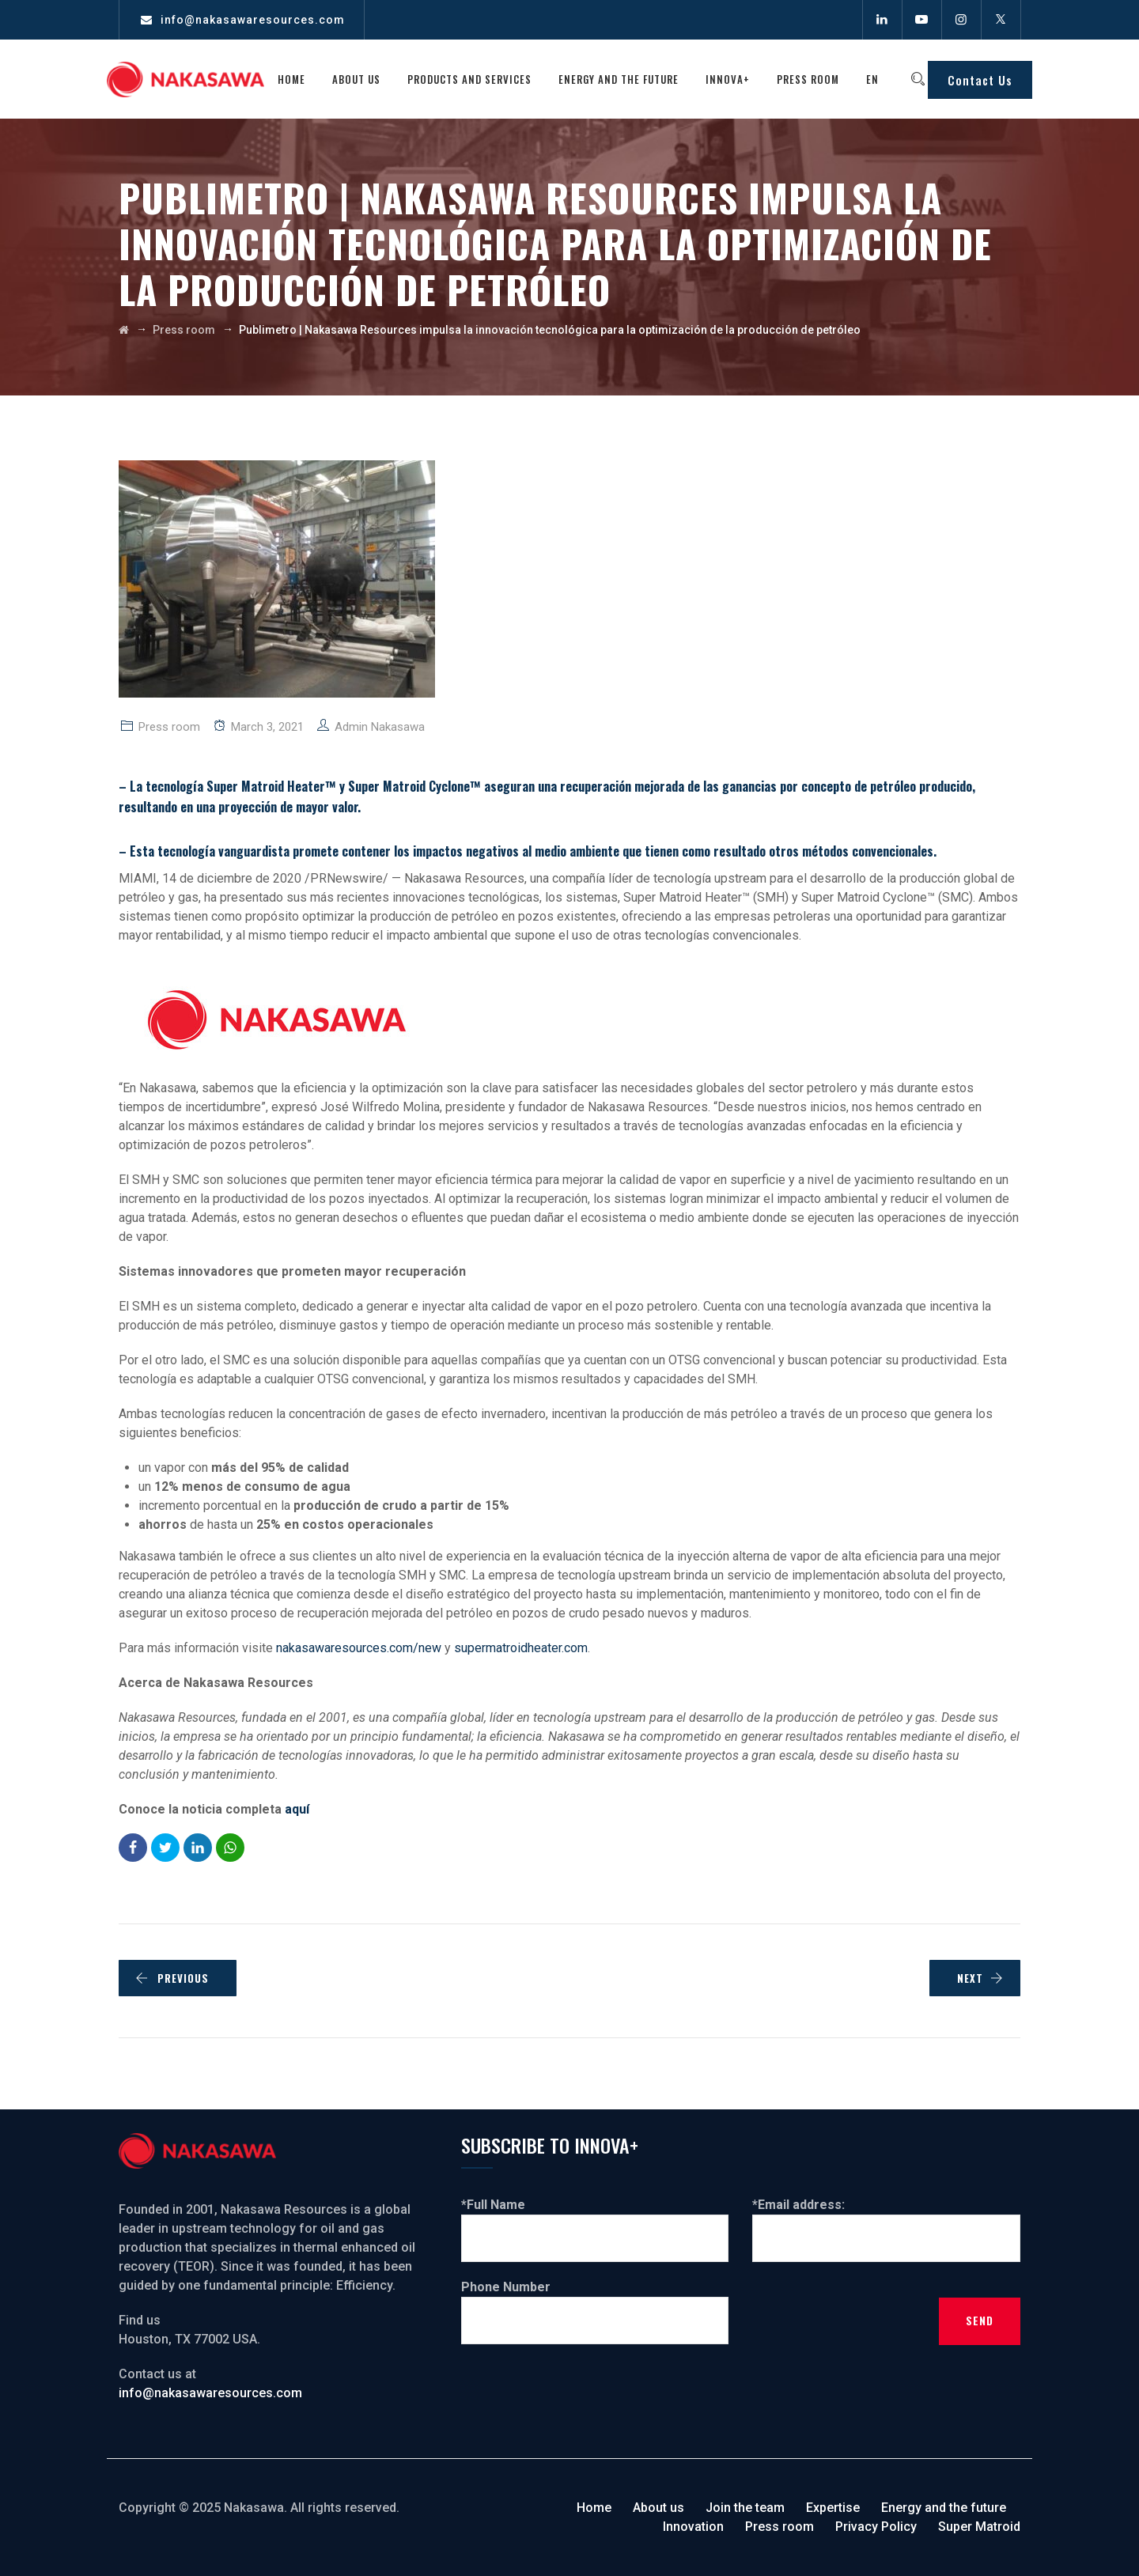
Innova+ (736, 79)
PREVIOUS (172, 1978)
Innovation (693, 2526)
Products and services (478, 79)
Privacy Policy (876, 2526)
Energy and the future (627, 79)
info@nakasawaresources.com (253, 19)
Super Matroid (979, 2526)
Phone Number (595, 2303)
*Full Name (595, 2221)
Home (300, 79)
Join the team (745, 2507)
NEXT (980, 1978)
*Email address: (886, 2221)
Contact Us (980, 80)
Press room (816, 79)
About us (365, 79)
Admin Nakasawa (380, 727)
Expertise (833, 2507)
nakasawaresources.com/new (358, 1647)
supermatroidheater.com (521, 1647)
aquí (298, 1809)
